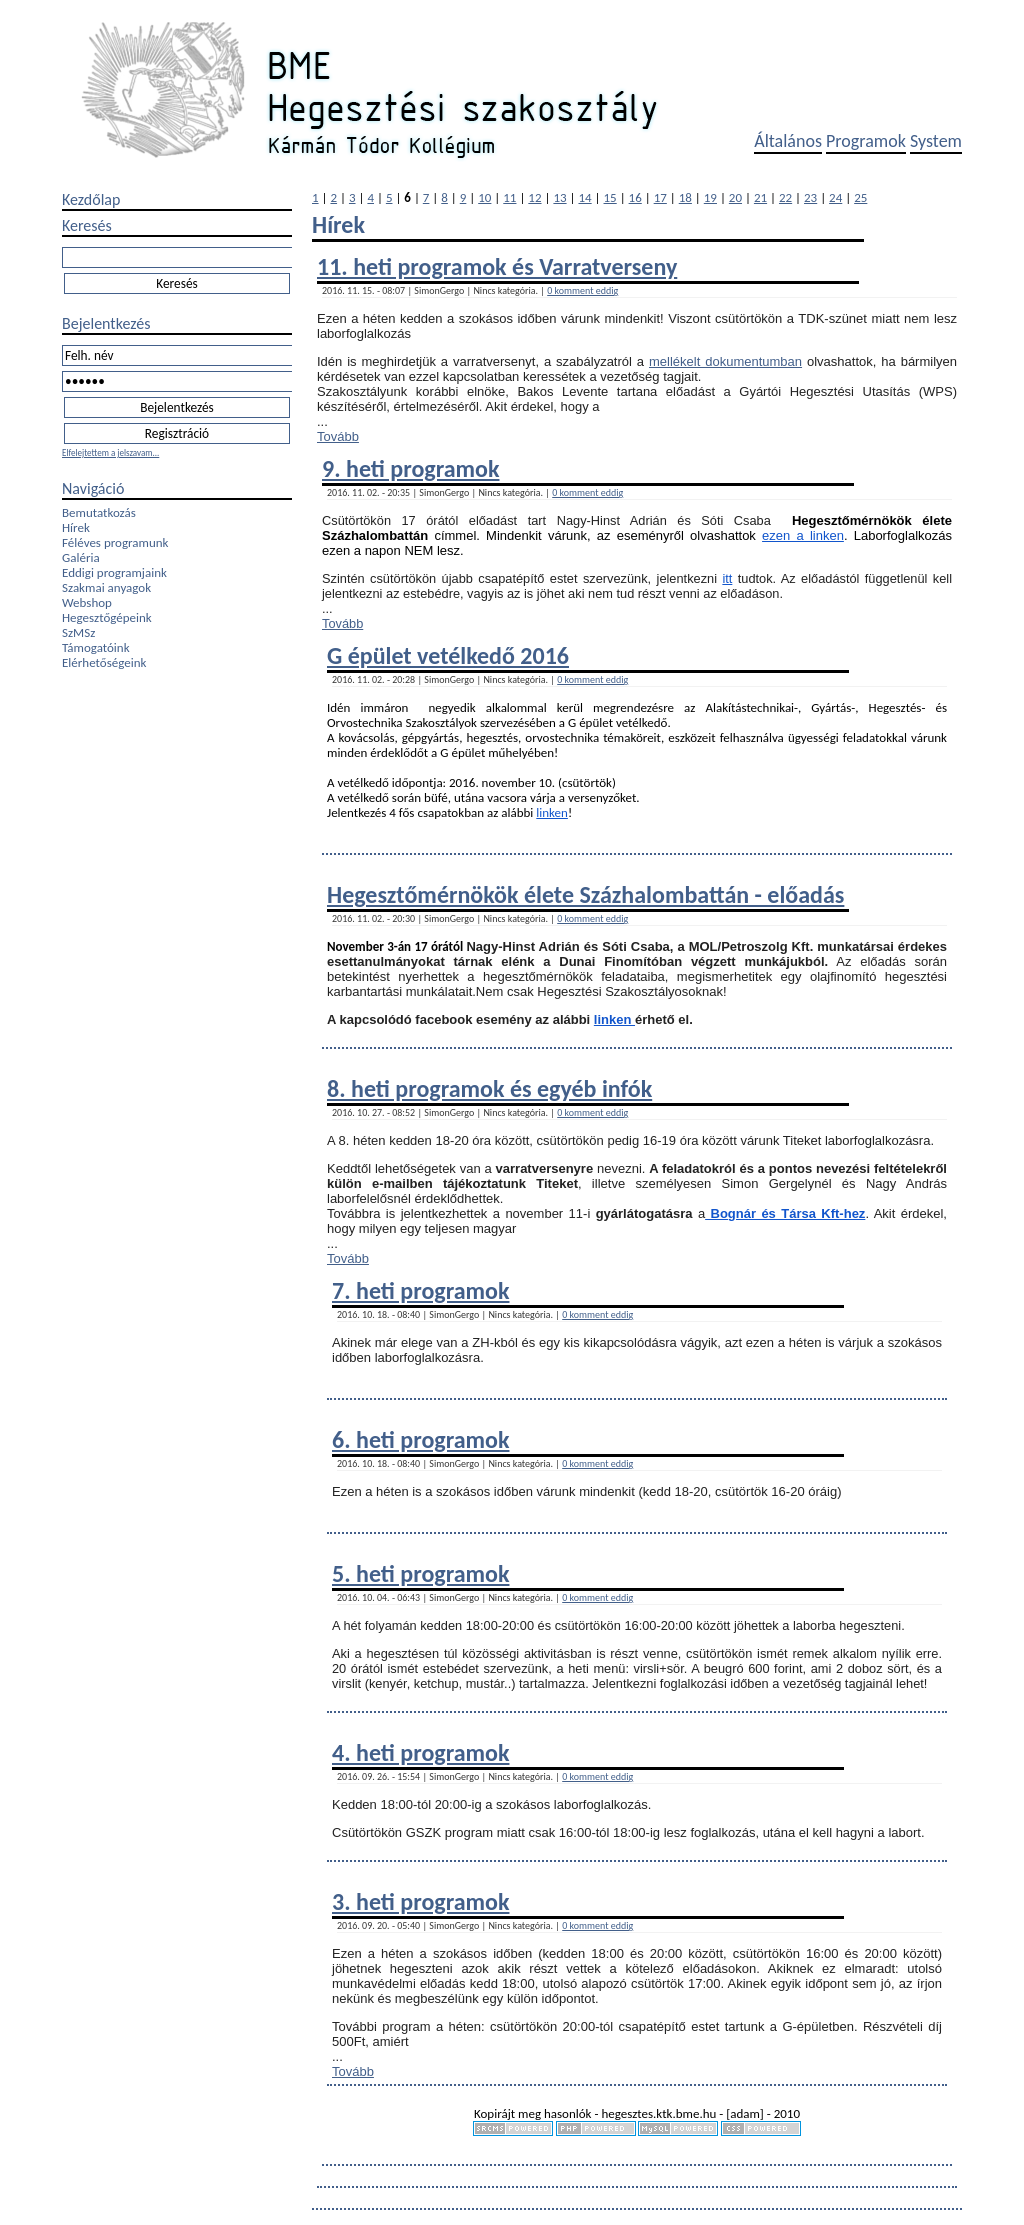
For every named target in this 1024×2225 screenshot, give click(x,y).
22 (785, 197)
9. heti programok (410, 468)
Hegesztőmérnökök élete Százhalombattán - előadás (585, 894)
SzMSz (78, 632)
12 (534, 197)
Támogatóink (96, 647)
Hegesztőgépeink (107, 617)
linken (552, 812)
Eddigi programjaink (114, 572)
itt (727, 578)
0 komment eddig (582, 290)
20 (735, 197)
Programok (866, 141)
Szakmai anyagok (106, 587)
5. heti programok (420, 1573)
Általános (788, 141)
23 (810, 197)
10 (484, 197)
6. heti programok (420, 1439)
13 (559, 197)
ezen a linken (803, 535)
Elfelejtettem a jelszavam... (110, 452)
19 (710, 197)
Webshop (87, 602)
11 (509, 197)
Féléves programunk (115, 542)
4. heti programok (420, 1752)
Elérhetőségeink (104, 662)
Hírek (76, 527)
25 (860, 197)
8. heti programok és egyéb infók (489, 1088)
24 (835, 197)
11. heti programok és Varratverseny (497, 266)
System (936, 141)
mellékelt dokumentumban (725, 361)
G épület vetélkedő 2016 (448, 655)
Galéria (81, 557)
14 (584, 197)
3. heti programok (420, 1901)
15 (610, 197)
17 (660, 197)
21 (760, 197)
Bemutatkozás (99, 512)
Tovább (338, 436)
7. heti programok (420, 1290)
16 (635, 197)
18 (685, 197)
